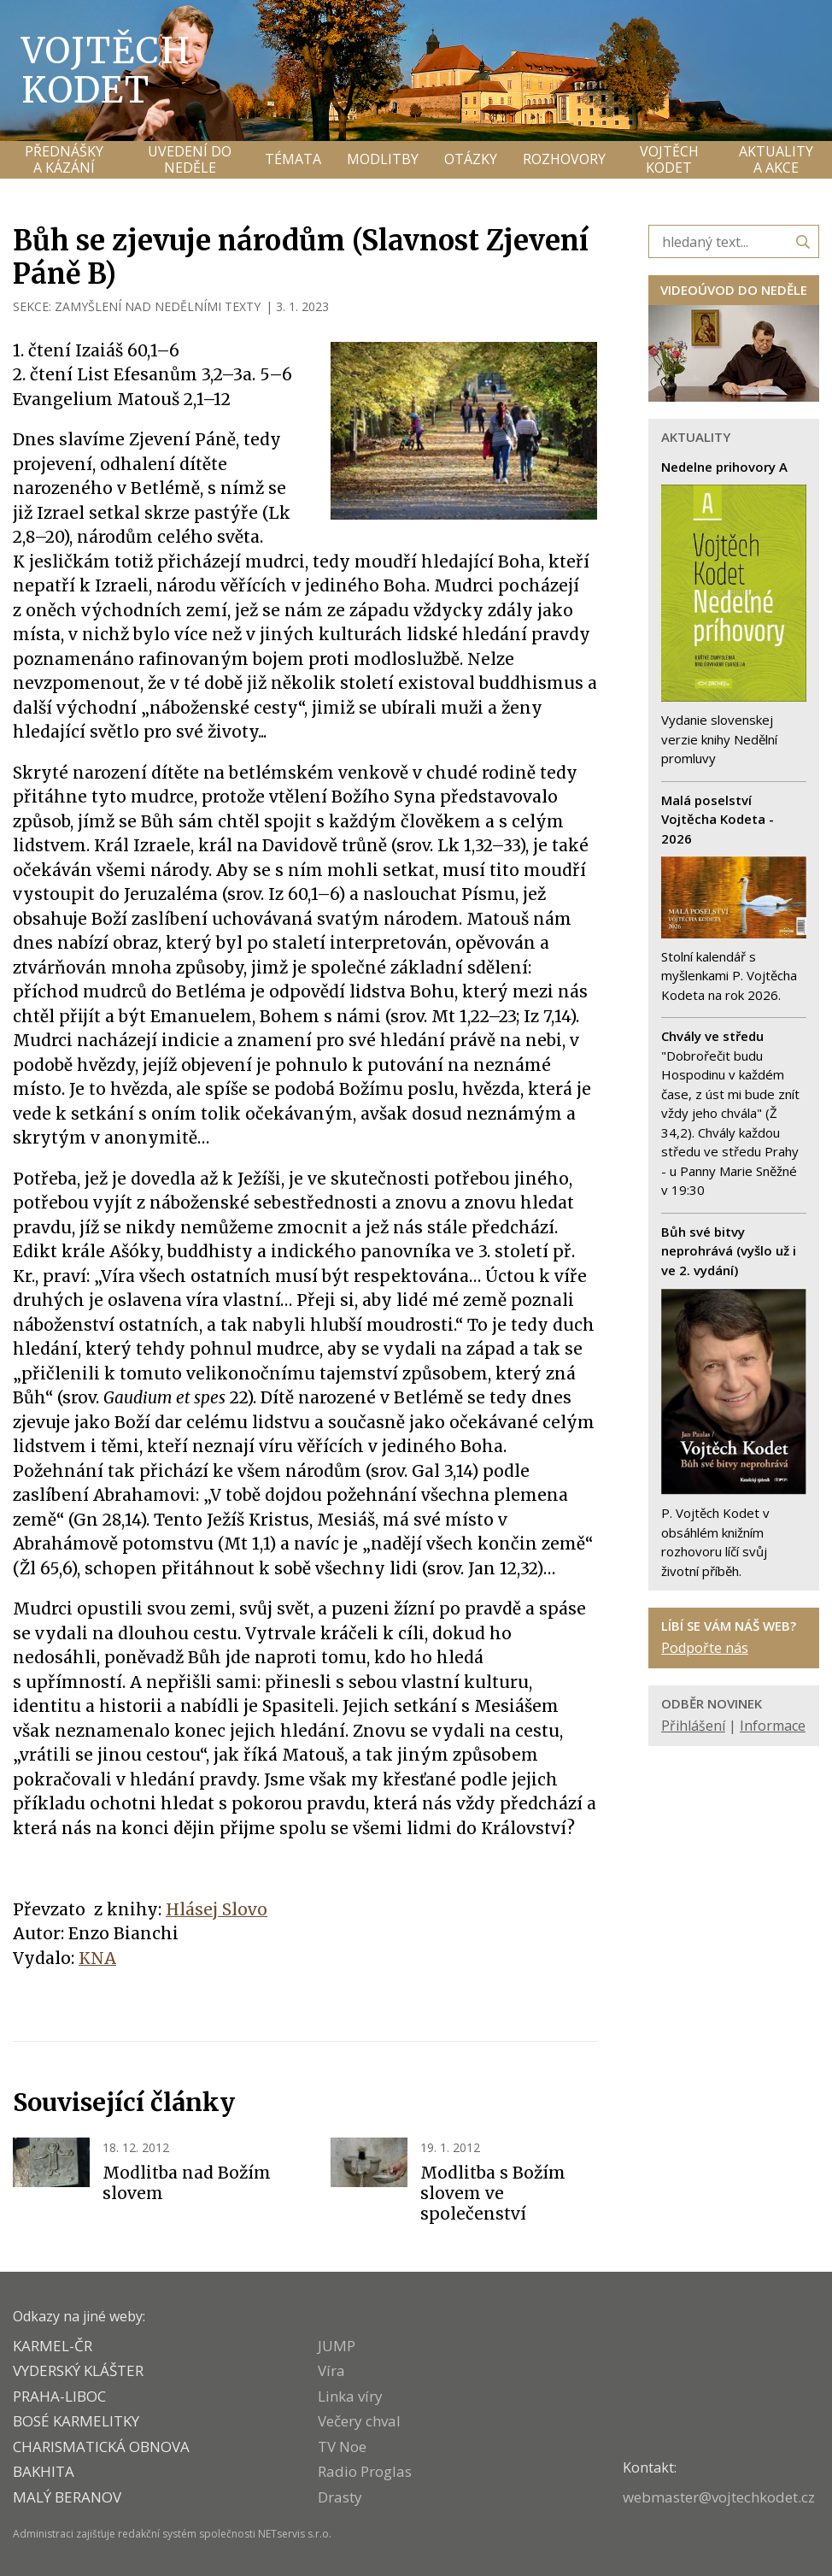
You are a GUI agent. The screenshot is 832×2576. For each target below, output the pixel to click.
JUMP (336, 2345)
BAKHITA (43, 2471)
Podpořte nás (704, 1647)
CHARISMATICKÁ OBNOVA (101, 2446)
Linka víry (350, 2396)
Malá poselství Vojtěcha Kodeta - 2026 (717, 819)
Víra (331, 2370)
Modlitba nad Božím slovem (187, 2182)
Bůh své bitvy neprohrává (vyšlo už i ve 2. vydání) (728, 1251)
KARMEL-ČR (52, 2345)
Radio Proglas (365, 2471)
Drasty (340, 2497)
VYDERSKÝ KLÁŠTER (78, 2370)
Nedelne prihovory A (724, 466)
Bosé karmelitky (76, 2421)
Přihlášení (693, 1725)
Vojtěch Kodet (106, 70)
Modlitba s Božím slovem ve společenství (492, 2193)
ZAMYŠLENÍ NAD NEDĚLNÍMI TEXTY (158, 306)
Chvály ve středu (712, 1035)
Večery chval (359, 2421)
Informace (773, 1725)
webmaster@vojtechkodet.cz (719, 2497)
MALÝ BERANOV (67, 2497)
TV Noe (342, 2446)
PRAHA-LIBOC (59, 2396)
